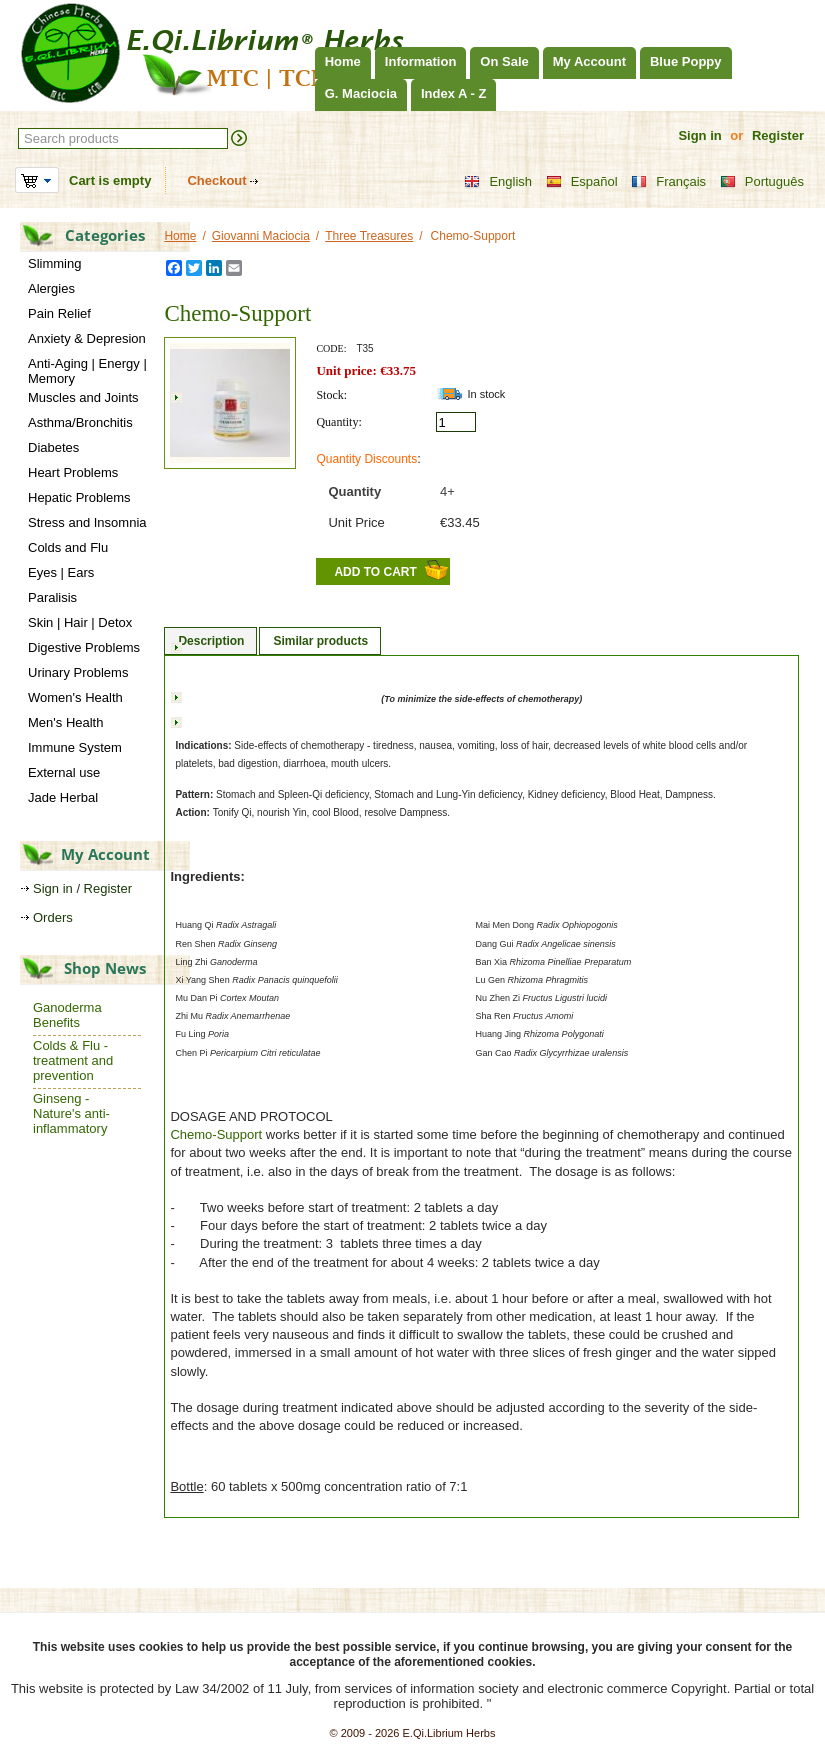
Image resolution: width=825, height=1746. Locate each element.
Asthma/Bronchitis (80, 422)
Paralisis (52, 597)
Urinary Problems (78, 672)
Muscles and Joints (83, 397)
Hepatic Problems (79, 497)
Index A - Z (453, 93)
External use (64, 772)
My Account (589, 61)
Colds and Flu (68, 547)
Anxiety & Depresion (87, 338)
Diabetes (53, 447)
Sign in (699, 135)
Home (343, 61)
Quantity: (338, 422)
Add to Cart (375, 572)
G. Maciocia (361, 93)
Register (778, 135)
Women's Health (75, 697)
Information (421, 61)
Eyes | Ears (61, 572)
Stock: (331, 395)
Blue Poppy (686, 61)
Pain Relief (59, 313)
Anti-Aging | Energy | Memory (87, 371)
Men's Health (65, 722)
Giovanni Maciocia (261, 236)
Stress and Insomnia (87, 522)
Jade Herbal (63, 797)
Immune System (75, 747)
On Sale (504, 61)
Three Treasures (369, 236)
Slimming (54, 263)
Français (668, 182)
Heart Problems (73, 472)
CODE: (331, 348)
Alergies (51, 288)
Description (211, 641)
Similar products (320, 641)
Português (762, 182)
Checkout (216, 180)
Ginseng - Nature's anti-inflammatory (71, 1113)
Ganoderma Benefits (67, 1015)
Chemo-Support (216, 1134)
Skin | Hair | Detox (80, 622)
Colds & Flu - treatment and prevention (73, 1060)
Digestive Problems (84, 647)
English (498, 182)
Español (582, 182)
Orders (53, 917)
